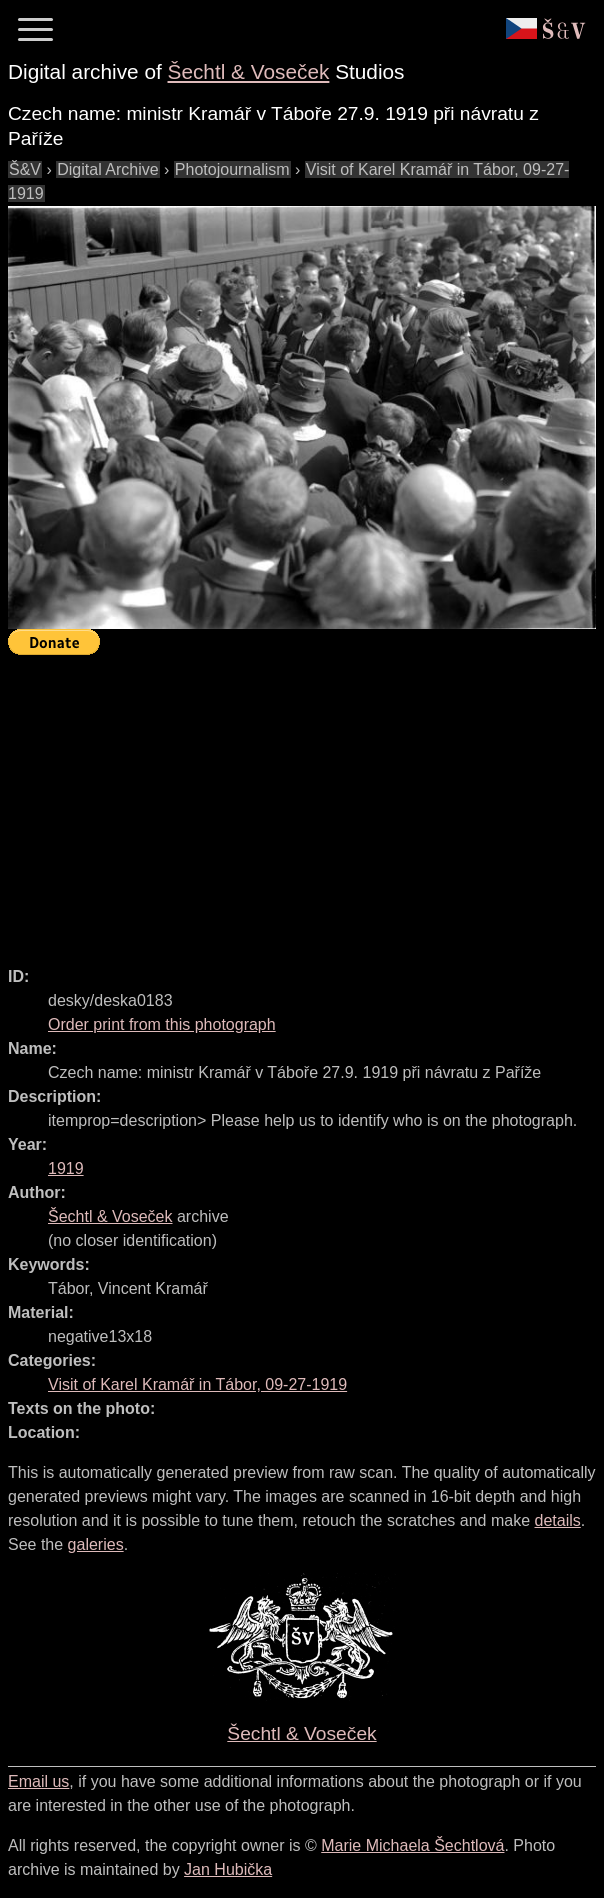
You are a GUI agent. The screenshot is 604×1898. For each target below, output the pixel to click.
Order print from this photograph (162, 1024)
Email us (38, 1781)
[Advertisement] (306, 802)
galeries (96, 1544)
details (558, 1520)
